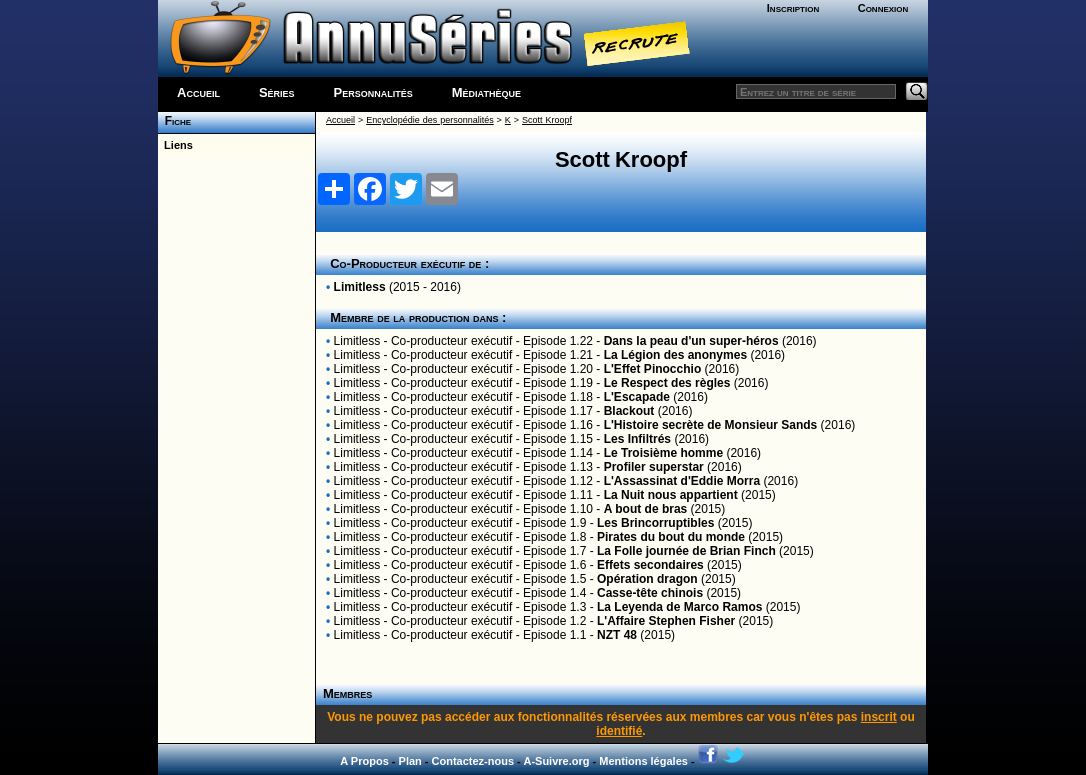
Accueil (198, 92)
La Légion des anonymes (675, 355)
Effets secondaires (650, 565)
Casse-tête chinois (650, 593)
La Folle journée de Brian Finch (686, 551)
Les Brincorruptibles (655, 523)
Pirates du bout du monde (671, 537)
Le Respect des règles (667, 383)
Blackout (629, 411)
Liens (175, 145)
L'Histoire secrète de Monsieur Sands (711, 425)
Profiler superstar (654, 467)
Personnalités (373, 92)
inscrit (879, 717)
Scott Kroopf (547, 120)
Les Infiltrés (637, 439)
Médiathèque (486, 92)
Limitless (360, 287)
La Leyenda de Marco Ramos (679, 607)
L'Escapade (637, 397)
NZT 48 (617, 635)
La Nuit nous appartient (671, 495)
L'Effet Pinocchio (653, 369)
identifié (619, 731)
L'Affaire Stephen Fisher (666, 621)
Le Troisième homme (663, 453)
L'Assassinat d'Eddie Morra (682, 481)
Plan (410, 761)
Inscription (793, 8)
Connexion (883, 8)
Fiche (174, 121)
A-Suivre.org (556, 761)
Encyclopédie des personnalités (429, 120)
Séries (277, 92)
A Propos (364, 761)
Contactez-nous (473, 761)
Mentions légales (643, 761)
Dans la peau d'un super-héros (691, 341)
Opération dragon (647, 579)
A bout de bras (646, 509)
